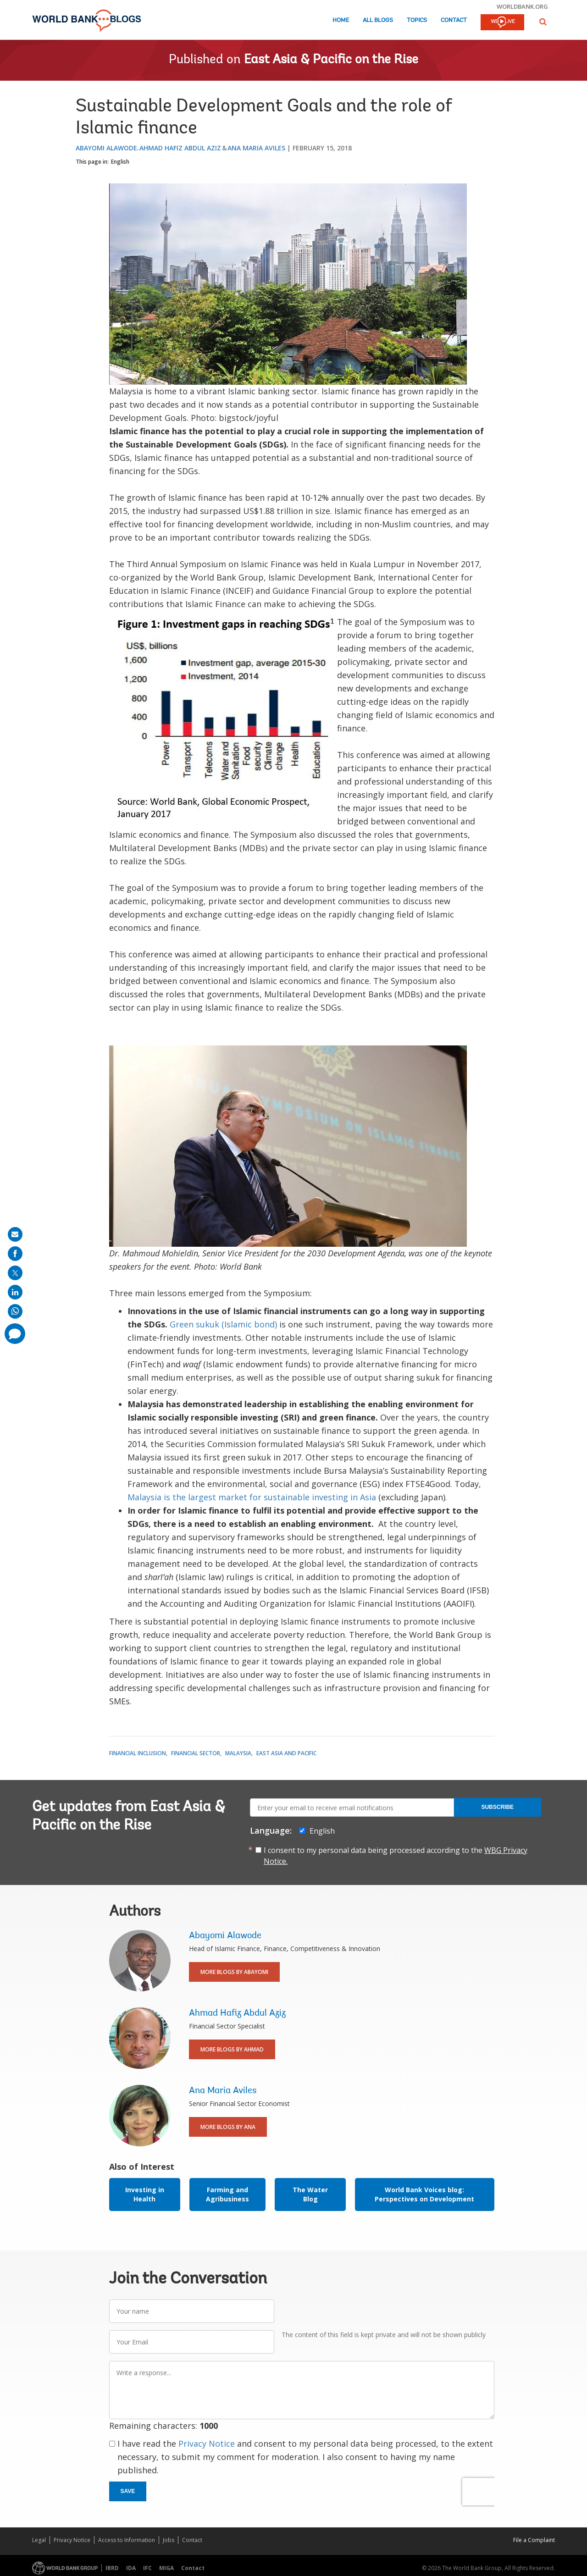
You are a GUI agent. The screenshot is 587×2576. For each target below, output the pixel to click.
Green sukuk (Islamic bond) (223, 1324)
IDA (131, 2568)
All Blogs (378, 20)
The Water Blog (310, 2194)
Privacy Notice (206, 2443)
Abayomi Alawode (106, 147)
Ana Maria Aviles (256, 147)
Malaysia (238, 1753)
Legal (39, 2540)
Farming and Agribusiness (227, 2194)
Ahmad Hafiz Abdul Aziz (180, 147)
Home (340, 20)
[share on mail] (15, 1234)
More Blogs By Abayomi (234, 1972)
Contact (454, 20)
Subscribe (497, 1807)
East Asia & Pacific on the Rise (331, 60)
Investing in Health (144, 2194)
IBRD (112, 2568)
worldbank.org (522, 6)
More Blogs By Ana (227, 2127)
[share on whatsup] (15, 1311)
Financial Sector (195, 1753)
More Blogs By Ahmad (232, 2049)
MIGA (166, 2568)
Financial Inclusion (137, 1753)
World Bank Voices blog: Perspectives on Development (424, 2194)
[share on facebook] (15, 1253)
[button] (543, 22)
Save (128, 2491)
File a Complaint (534, 2540)
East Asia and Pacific (286, 1753)
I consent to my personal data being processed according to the (395, 1855)
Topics (417, 20)
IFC (147, 2568)
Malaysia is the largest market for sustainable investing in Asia (251, 1497)
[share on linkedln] (15, 1292)
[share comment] (15, 1333)
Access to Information (126, 2540)
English (120, 162)
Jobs (168, 2540)
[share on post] (15, 1273)
